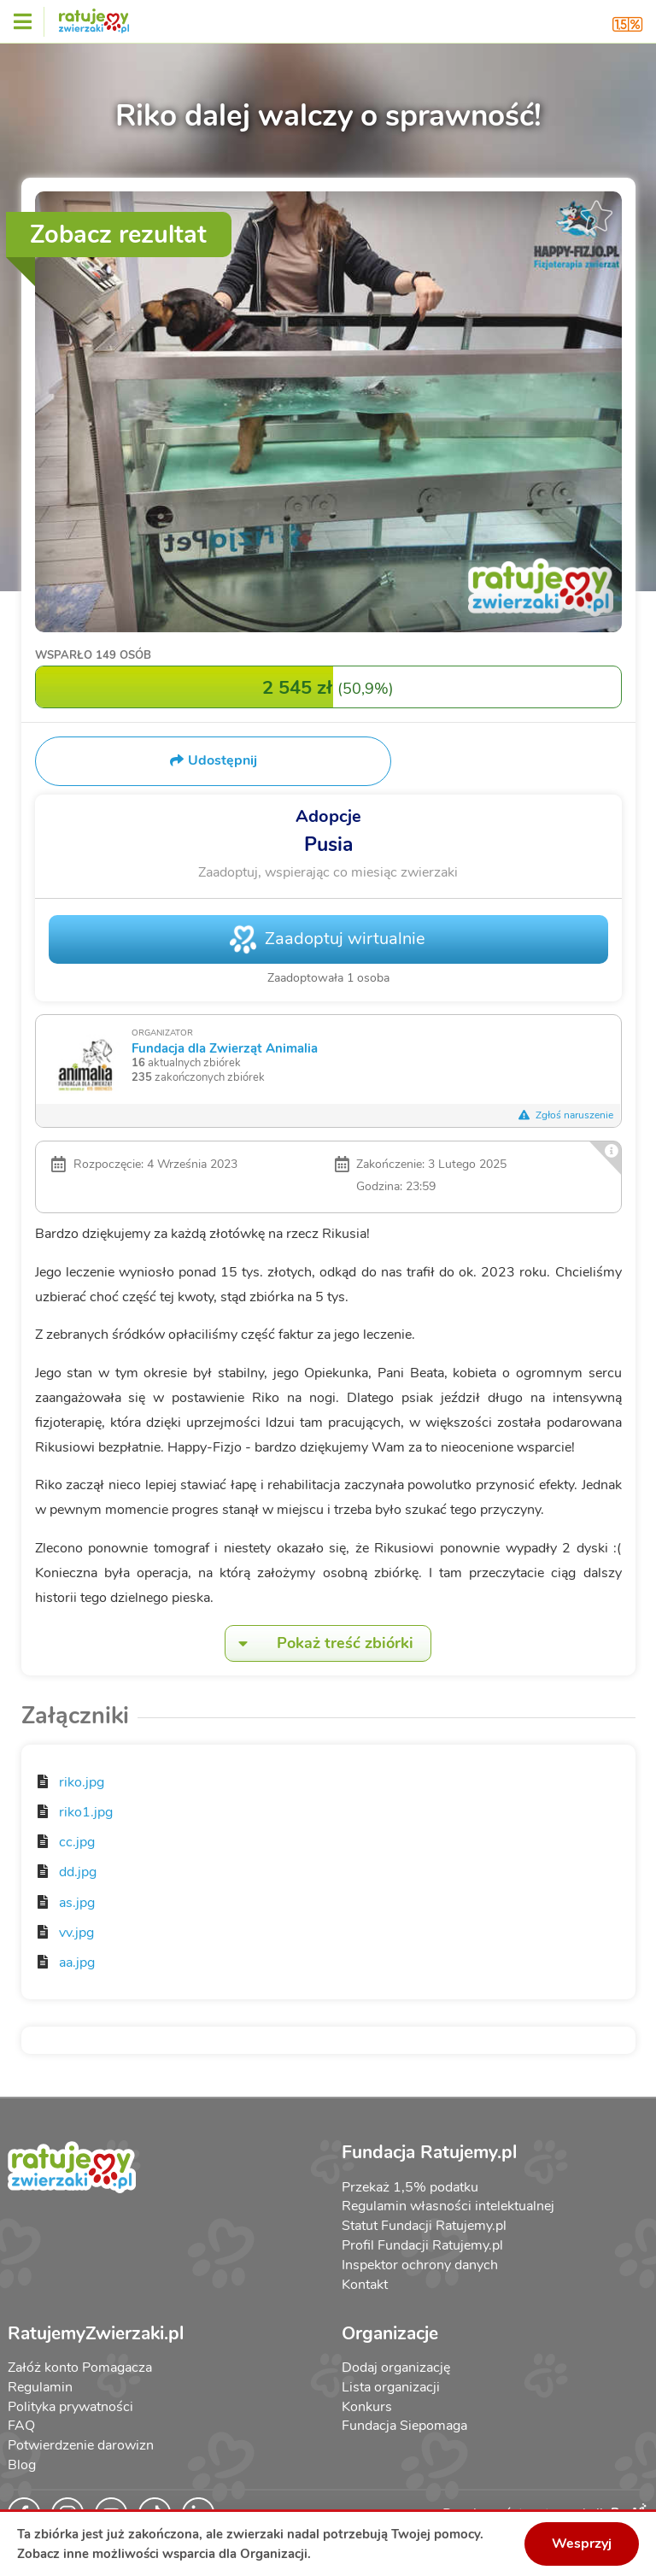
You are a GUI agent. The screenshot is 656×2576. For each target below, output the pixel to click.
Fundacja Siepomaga (404, 2425)
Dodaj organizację (396, 2367)
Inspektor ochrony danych (420, 2265)
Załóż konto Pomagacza (80, 2367)
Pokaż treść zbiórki (319, 1643)
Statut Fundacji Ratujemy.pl (424, 2225)
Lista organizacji (391, 2387)
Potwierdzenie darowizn (81, 2445)
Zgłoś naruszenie (566, 1115)
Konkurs (367, 2406)
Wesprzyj (582, 2543)
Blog (22, 2465)
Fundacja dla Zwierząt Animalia (225, 1048)
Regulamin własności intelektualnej (448, 2206)
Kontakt (365, 2284)
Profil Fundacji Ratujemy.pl (422, 2245)
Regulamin (40, 2387)
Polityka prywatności (70, 2406)
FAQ (21, 2425)
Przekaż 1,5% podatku (410, 2187)
